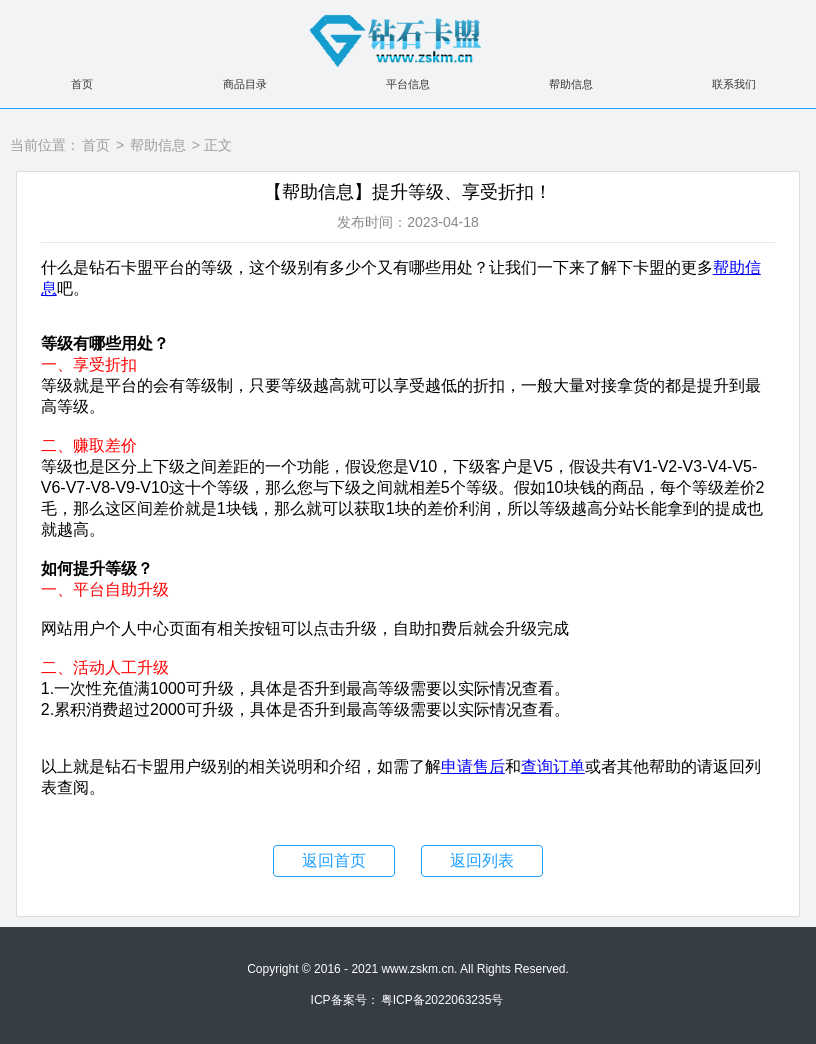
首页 (82, 84)
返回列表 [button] (482, 860)
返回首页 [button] (334, 860)
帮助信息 (571, 84)
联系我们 (734, 84)
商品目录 (245, 84)
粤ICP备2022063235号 (442, 1000)
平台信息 (408, 84)
